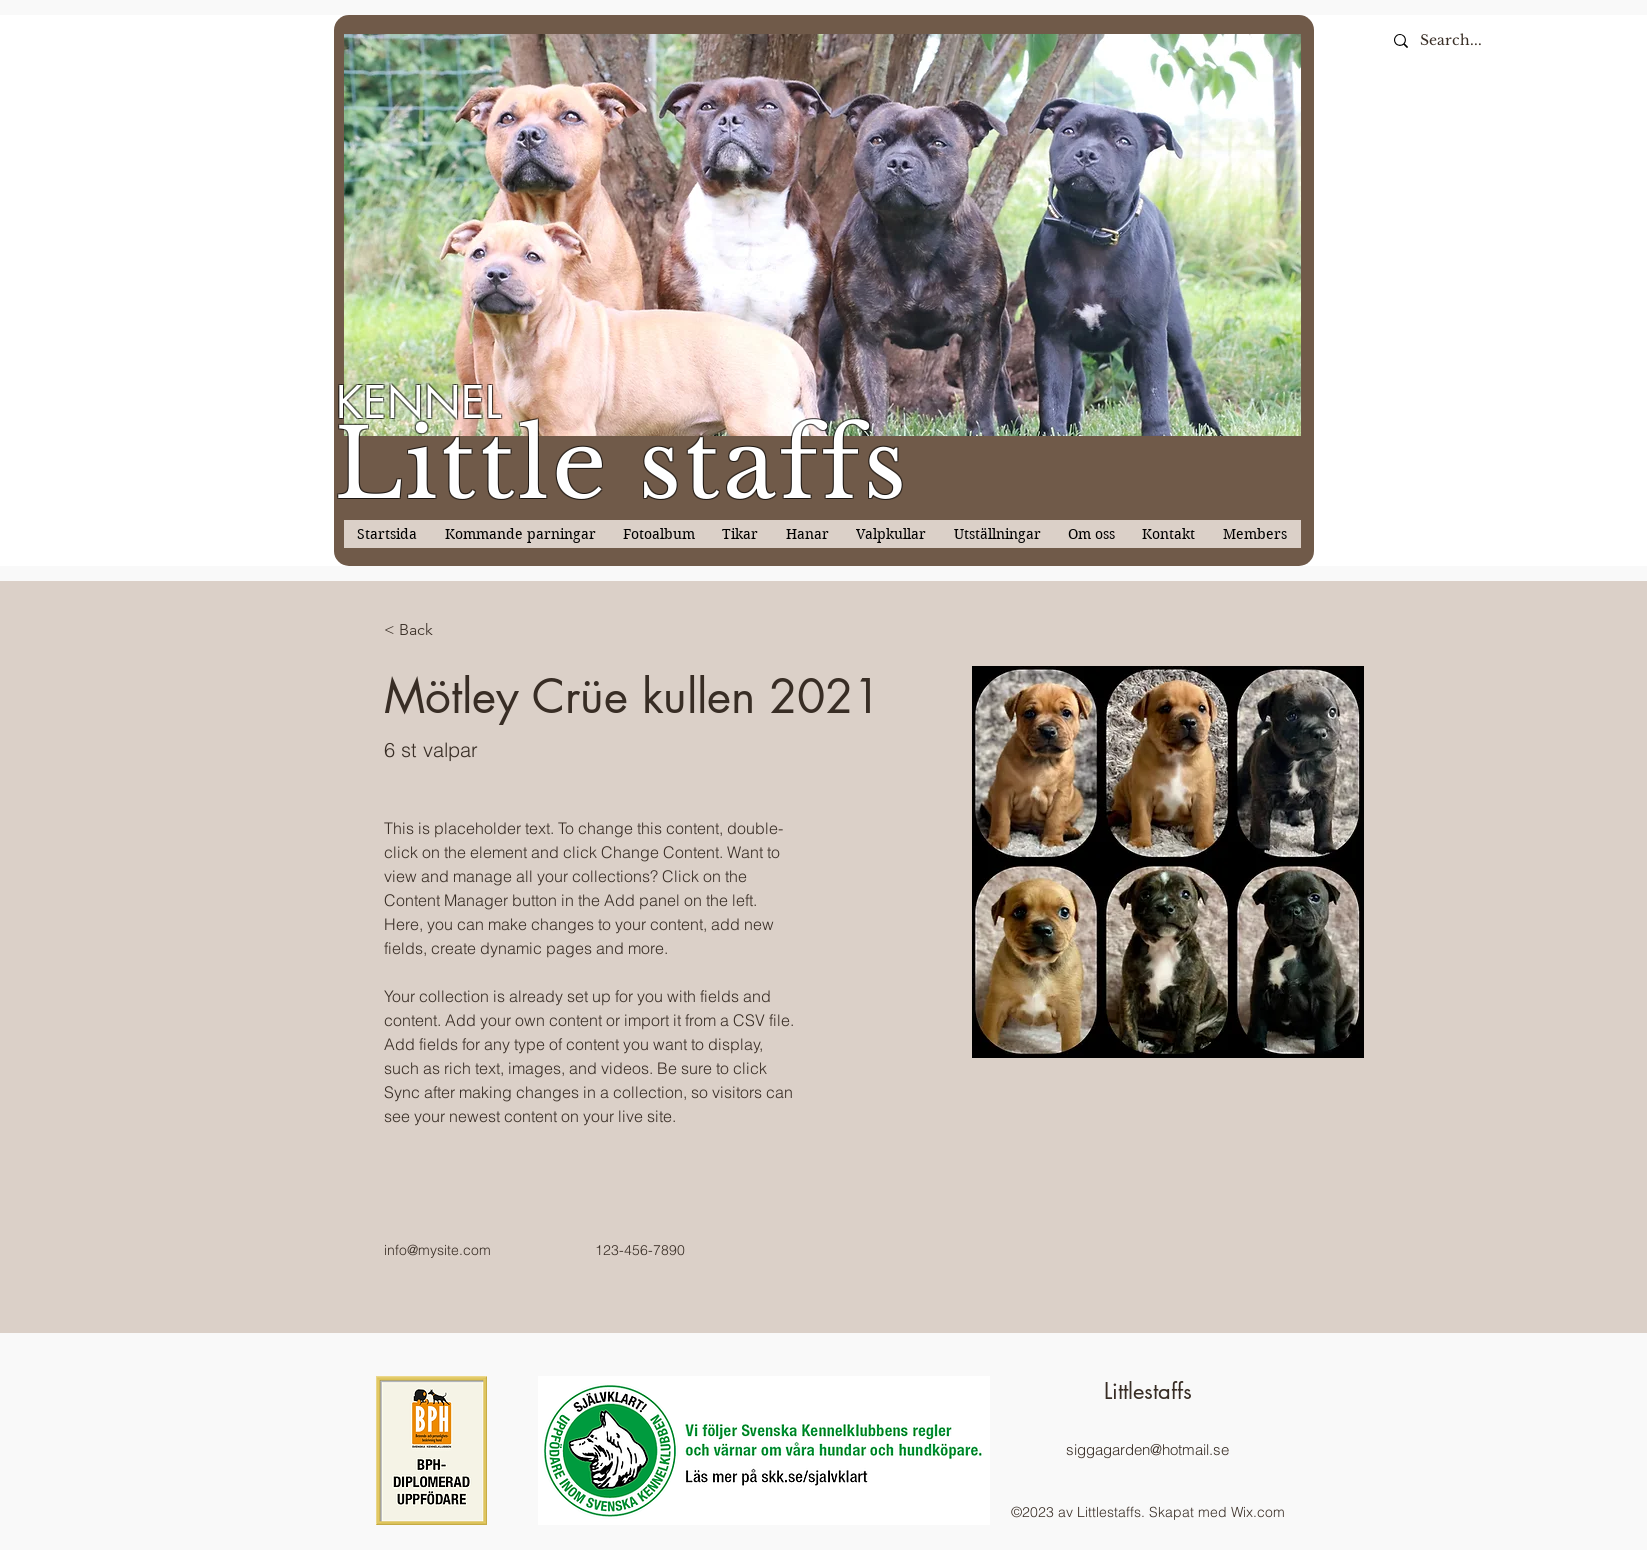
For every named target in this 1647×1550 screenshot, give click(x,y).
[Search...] (1532, 40)
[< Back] (423, 630)
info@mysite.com (437, 1250)
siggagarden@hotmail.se (1147, 1449)
